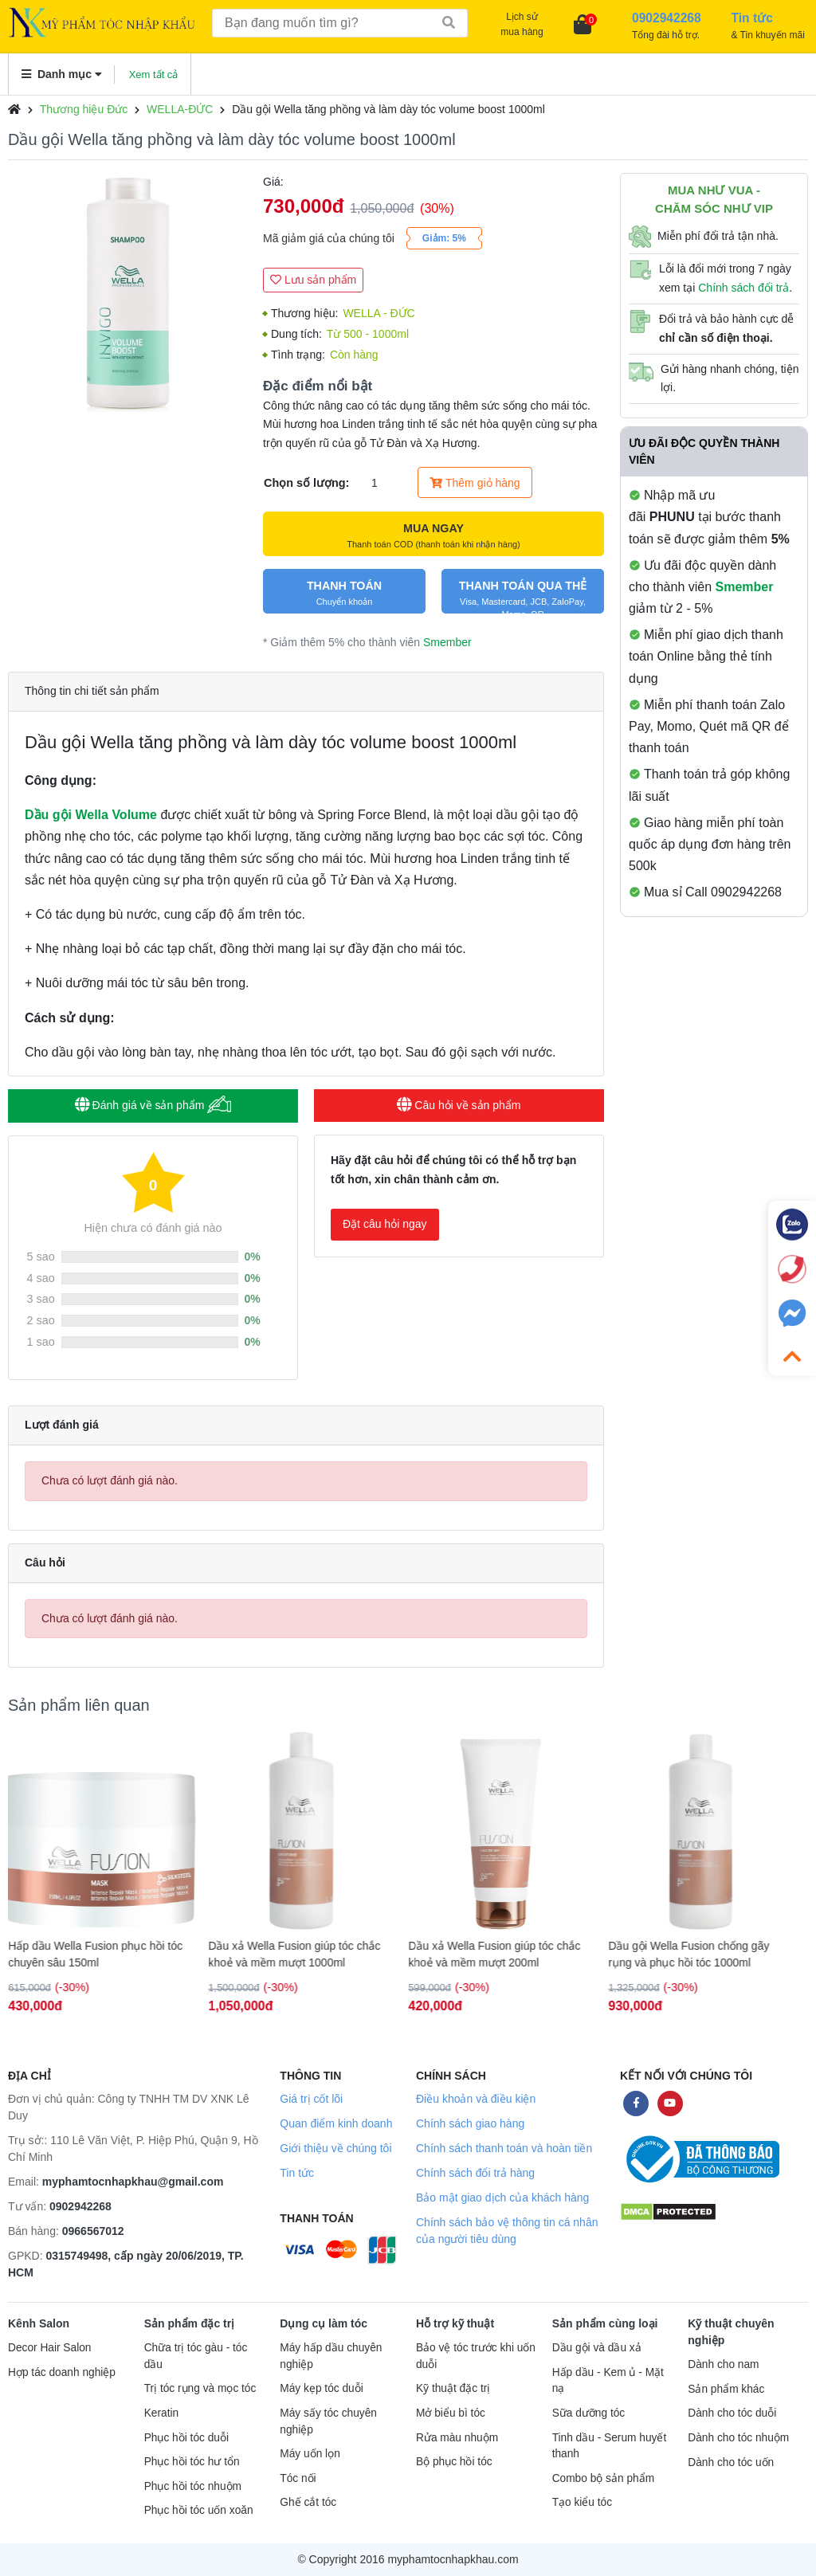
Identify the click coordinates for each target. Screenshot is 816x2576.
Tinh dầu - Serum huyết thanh (609, 2446)
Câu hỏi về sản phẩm (458, 1105)
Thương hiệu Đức (84, 109)
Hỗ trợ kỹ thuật (455, 2323)
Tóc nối (298, 2478)
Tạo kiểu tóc (582, 2502)
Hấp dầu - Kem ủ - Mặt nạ (608, 2380)
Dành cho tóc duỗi (732, 2413)
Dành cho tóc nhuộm (738, 2438)
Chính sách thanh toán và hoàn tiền (504, 2148)
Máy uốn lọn (309, 2454)
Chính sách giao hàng (470, 2123)
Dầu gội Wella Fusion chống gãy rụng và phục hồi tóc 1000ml (696, 1954)
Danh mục (62, 74)
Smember (447, 642)
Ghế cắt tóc (308, 2502)
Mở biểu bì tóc (450, 2413)
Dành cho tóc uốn (731, 2462)
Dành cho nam (723, 2364)
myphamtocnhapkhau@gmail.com (133, 2181)
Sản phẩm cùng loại (605, 2323)
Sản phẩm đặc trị (189, 2323)
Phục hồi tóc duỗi (186, 2438)
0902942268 (80, 2206)
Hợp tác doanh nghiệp (62, 2372)
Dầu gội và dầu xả (596, 2348)
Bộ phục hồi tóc (454, 2462)
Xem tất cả (153, 74)
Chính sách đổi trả (743, 287)
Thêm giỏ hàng (475, 482)
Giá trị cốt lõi (311, 2098)
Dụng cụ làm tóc (323, 2323)
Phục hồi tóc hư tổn (192, 2462)
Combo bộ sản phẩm (603, 2478)
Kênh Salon (38, 2323)
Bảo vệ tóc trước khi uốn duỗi (476, 2356)
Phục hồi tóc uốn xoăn (198, 2510)
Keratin (161, 2413)
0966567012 (93, 2231)
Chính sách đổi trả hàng (475, 2172)
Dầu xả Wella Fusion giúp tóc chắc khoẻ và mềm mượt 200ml (502, 1954)
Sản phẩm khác (726, 2389)
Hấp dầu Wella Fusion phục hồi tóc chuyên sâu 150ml (103, 1954)
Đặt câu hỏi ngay (385, 1223)
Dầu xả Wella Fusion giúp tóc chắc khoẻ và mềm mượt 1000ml (302, 1954)
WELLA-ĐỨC (180, 109)
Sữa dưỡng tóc (589, 2413)
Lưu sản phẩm (313, 279)
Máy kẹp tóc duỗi (321, 2388)
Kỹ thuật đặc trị (453, 2388)
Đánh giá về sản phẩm (153, 1105)
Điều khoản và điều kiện (476, 2098)
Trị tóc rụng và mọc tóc (200, 2388)
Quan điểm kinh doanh (336, 2123)
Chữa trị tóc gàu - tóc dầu (196, 2356)
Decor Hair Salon (49, 2348)
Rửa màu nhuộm (457, 2438)
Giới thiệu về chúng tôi (335, 2148)
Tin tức (297, 2172)
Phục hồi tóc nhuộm (192, 2486)
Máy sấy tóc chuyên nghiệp (328, 2421)
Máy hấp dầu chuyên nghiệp (331, 2356)
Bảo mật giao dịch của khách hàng (502, 2197)
